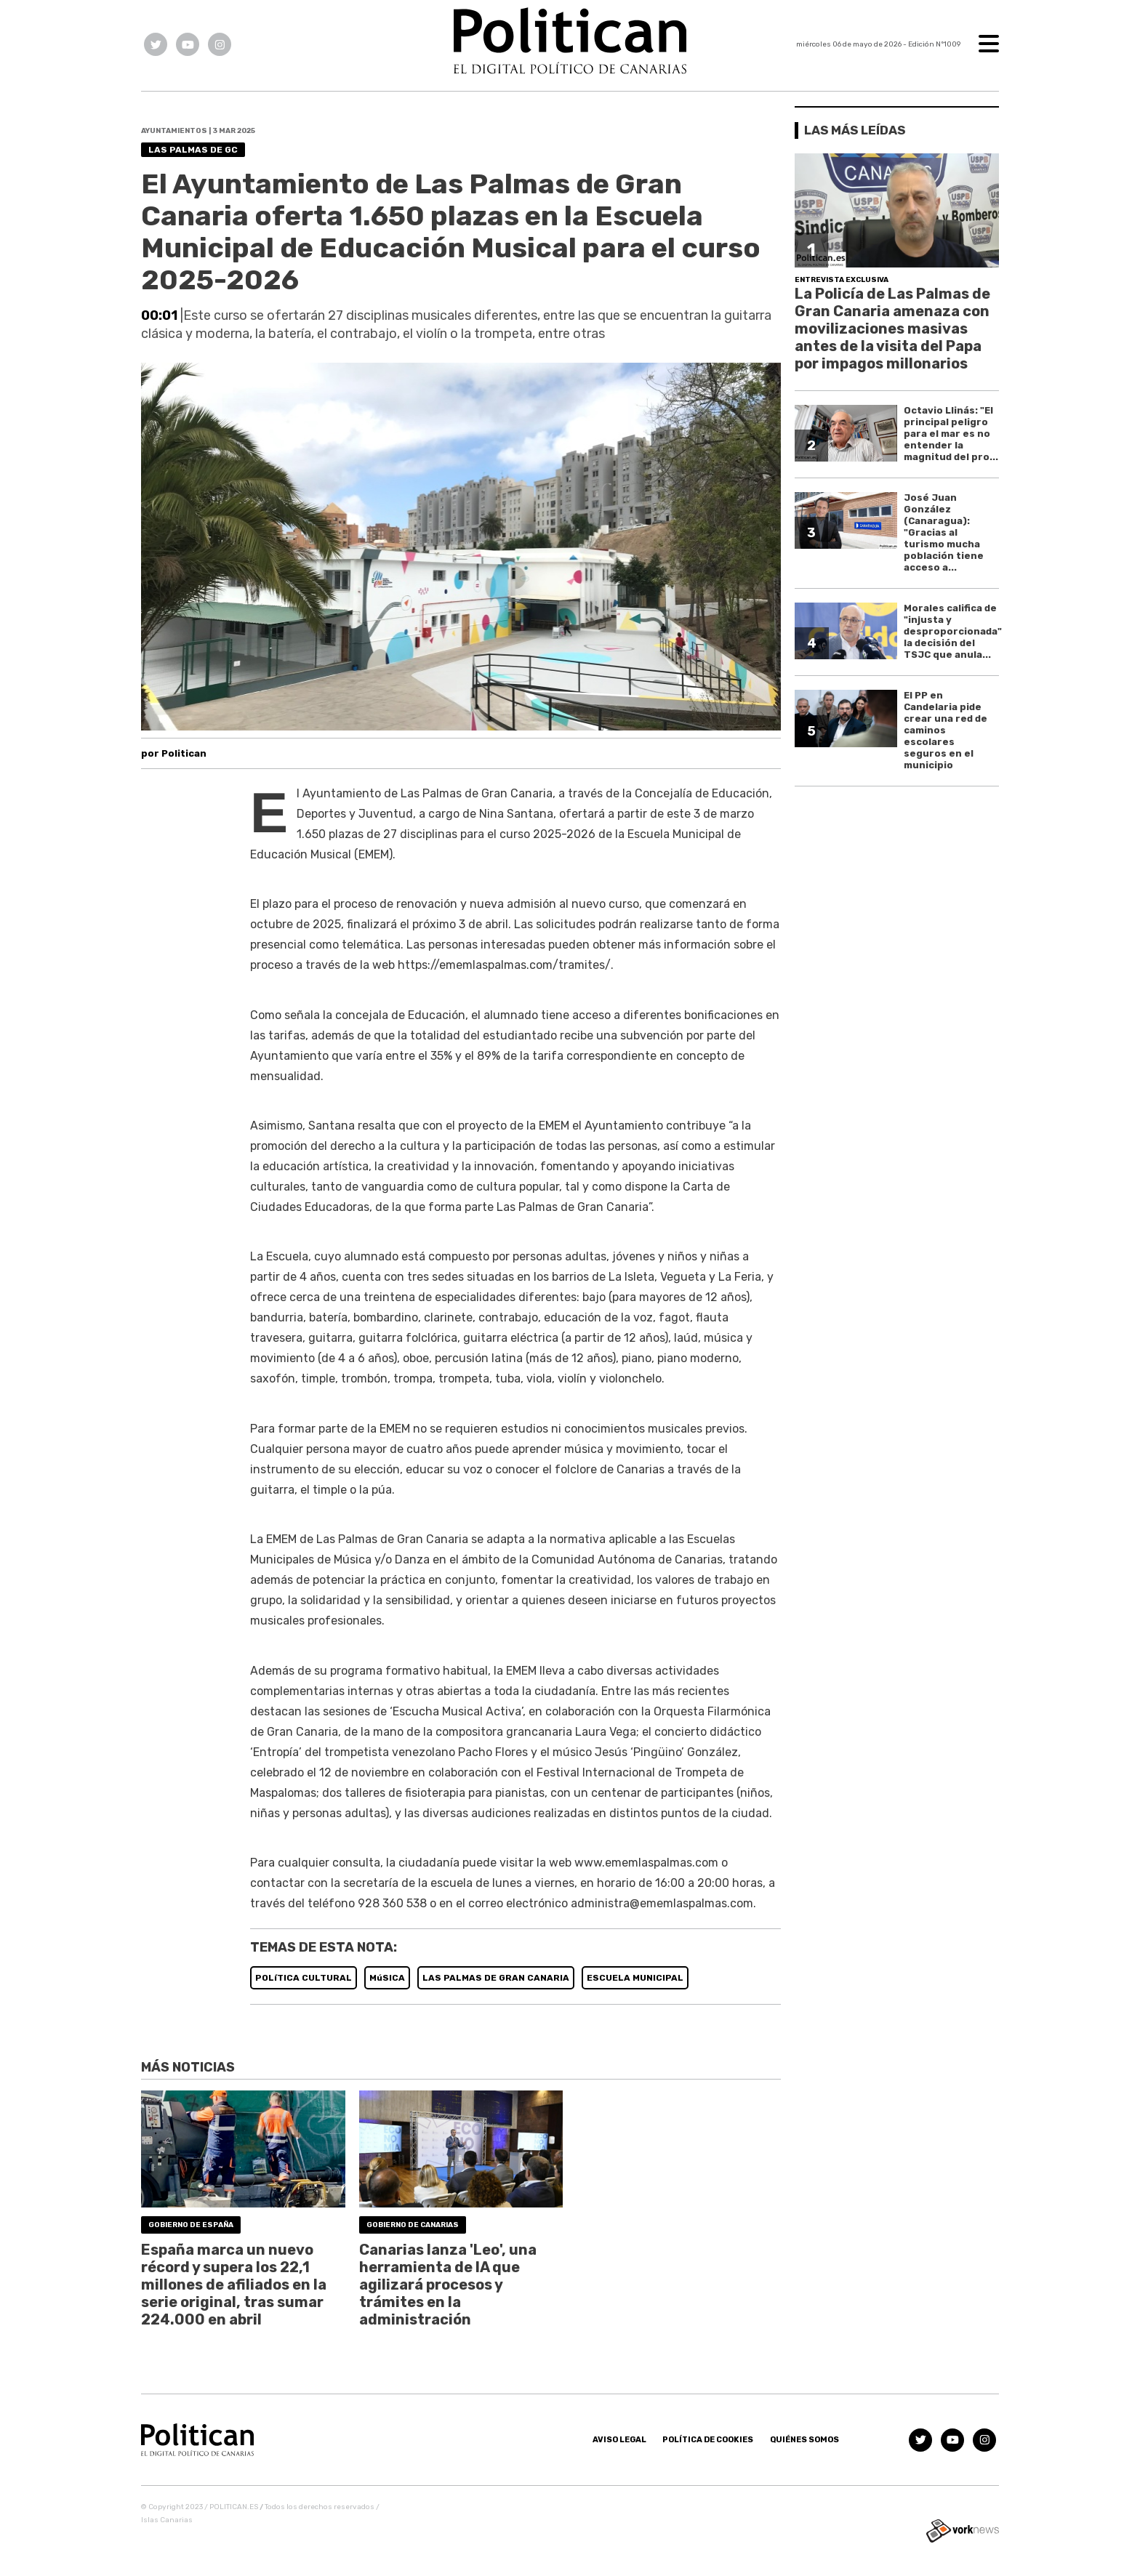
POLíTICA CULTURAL (303, 1978)
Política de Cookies (707, 2439)
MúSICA (387, 1978)
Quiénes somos (804, 2439)
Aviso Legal (619, 2439)
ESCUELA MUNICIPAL (635, 1978)
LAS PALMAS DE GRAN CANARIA (495, 1978)
